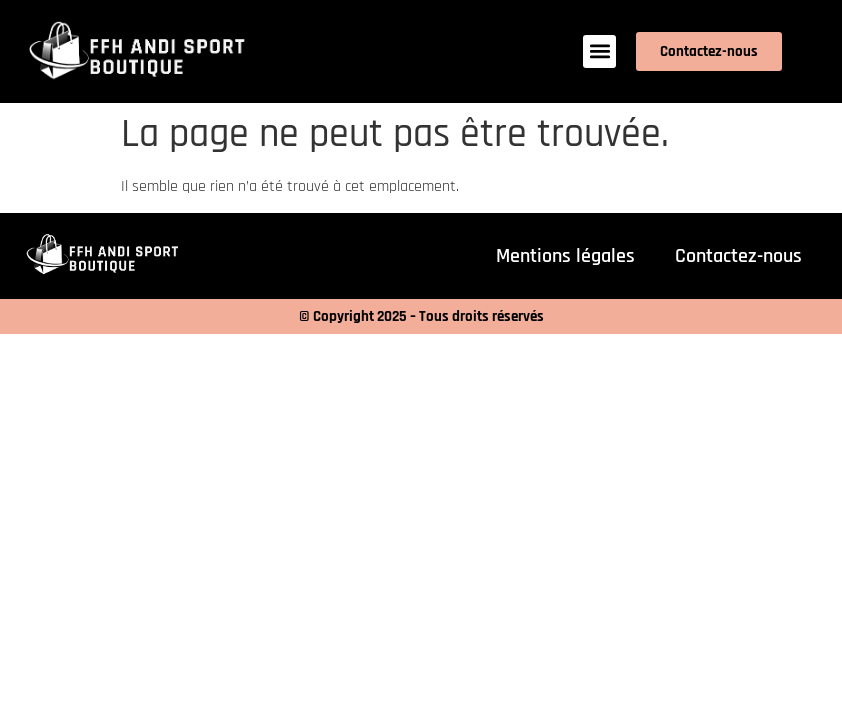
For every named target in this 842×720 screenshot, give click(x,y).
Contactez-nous (738, 256)
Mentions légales (565, 256)
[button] (599, 51)
